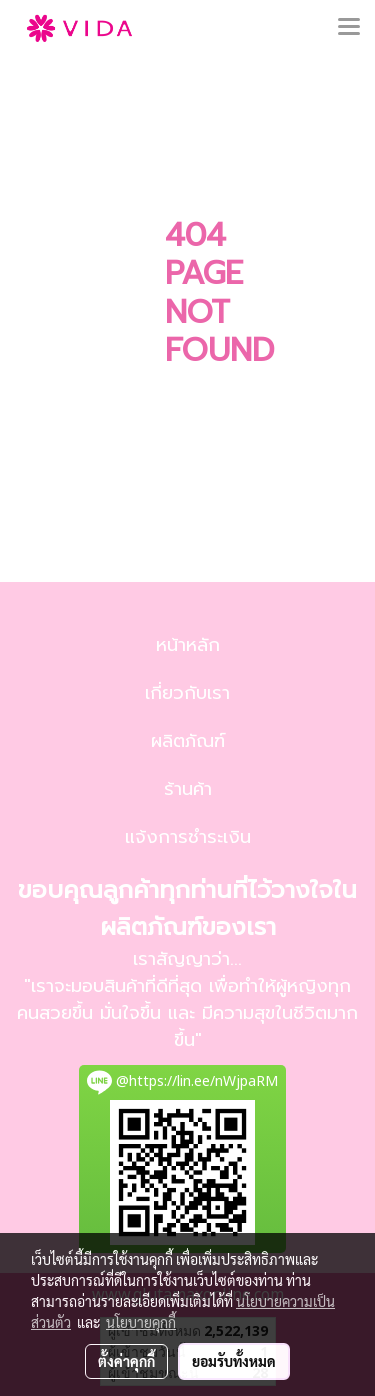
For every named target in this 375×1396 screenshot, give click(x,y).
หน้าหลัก (188, 645)
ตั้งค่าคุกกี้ (126, 1361)
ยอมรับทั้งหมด (234, 1361)
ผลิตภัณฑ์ (188, 741)
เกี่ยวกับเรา (187, 693)
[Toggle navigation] (349, 28)
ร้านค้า (188, 789)
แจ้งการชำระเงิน (188, 837)
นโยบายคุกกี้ (141, 1322)
